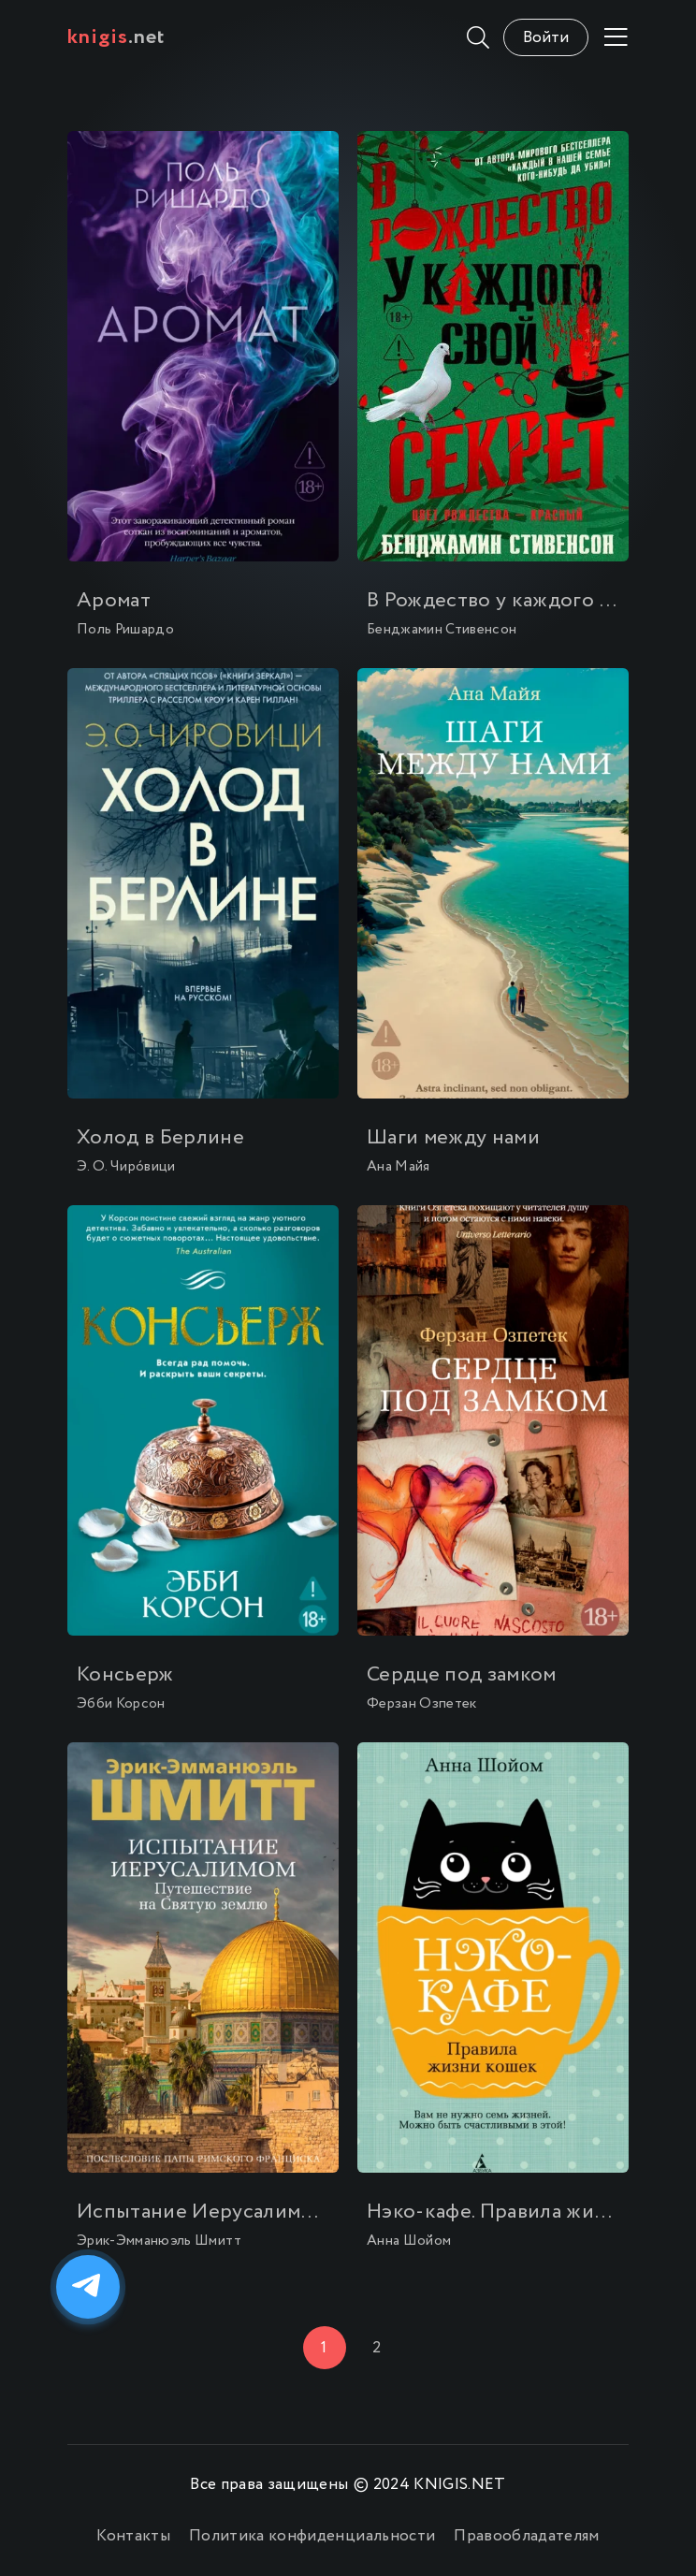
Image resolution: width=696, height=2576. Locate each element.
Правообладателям (526, 2536)
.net (116, 37)
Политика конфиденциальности (312, 2536)
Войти (546, 38)
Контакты (133, 2536)
